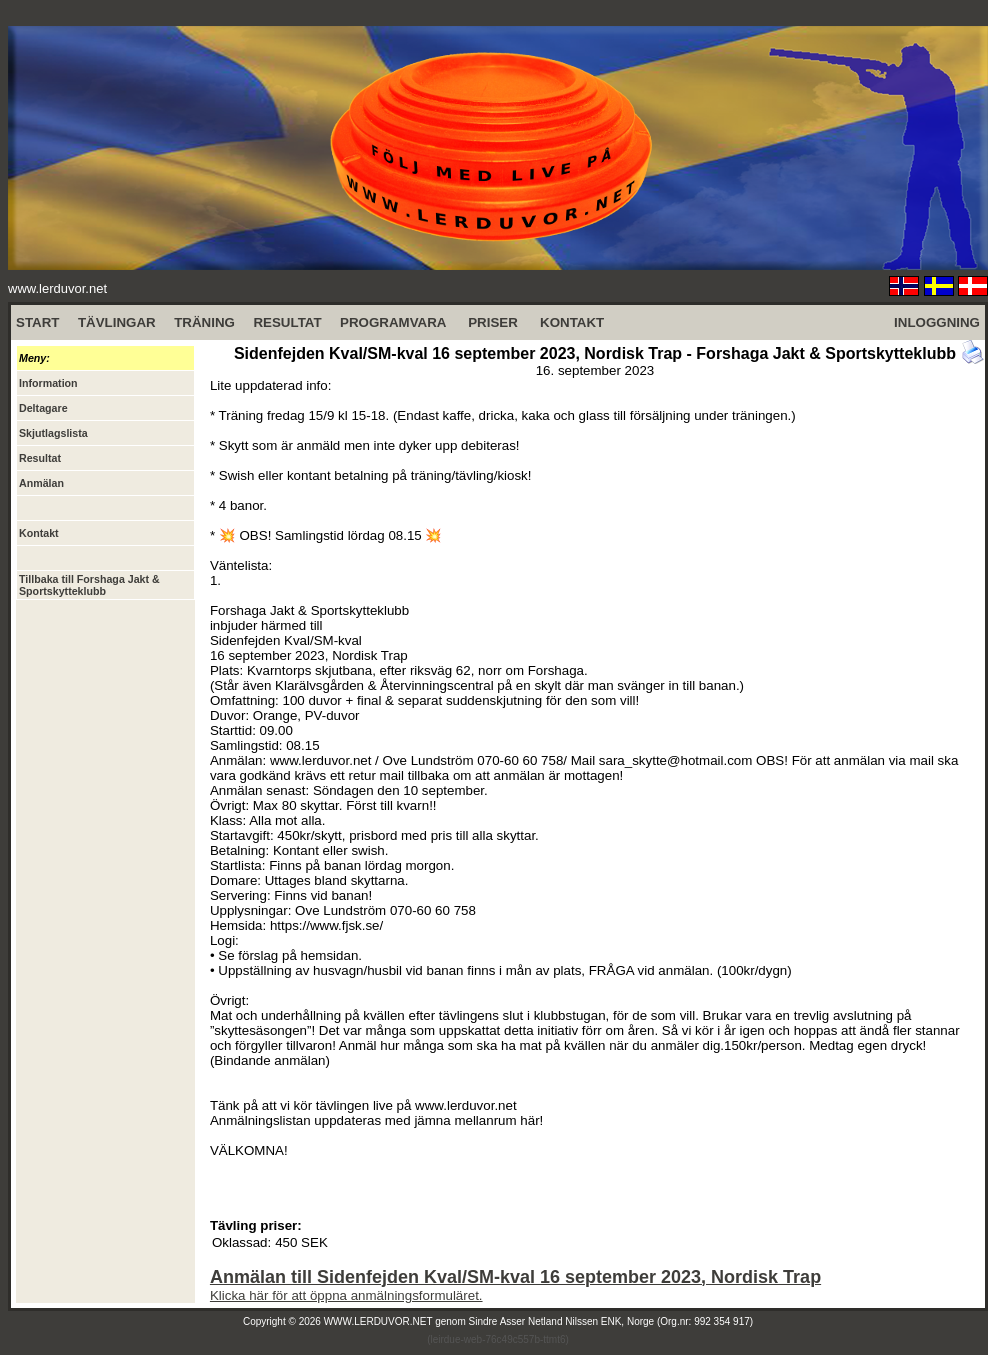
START (37, 322)
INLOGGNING (937, 322)
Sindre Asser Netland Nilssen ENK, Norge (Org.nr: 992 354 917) (611, 1321)
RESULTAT (287, 322)
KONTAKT (572, 322)
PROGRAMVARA (393, 322)
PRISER (493, 322)
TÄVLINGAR (117, 322)
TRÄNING (204, 322)
